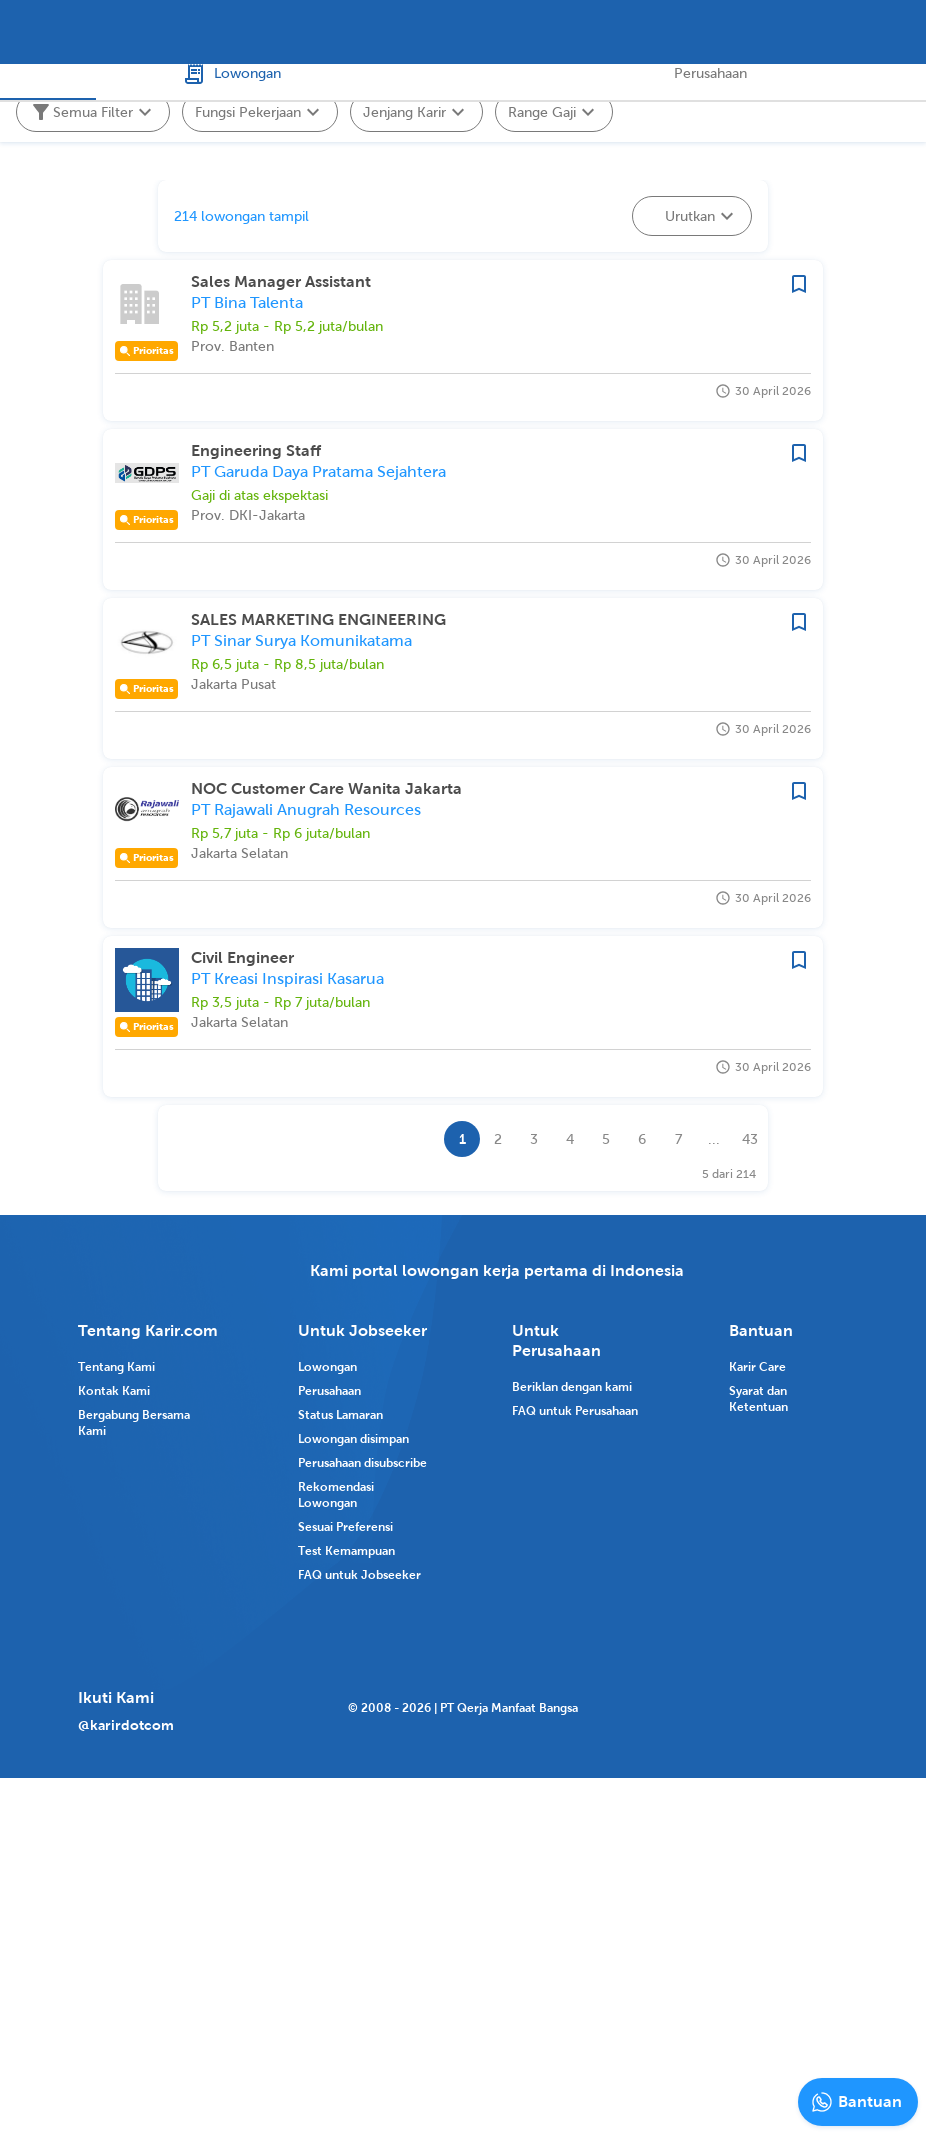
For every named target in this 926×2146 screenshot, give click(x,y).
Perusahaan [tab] (694, 91)
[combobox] (358, 32)
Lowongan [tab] (231, 91)
